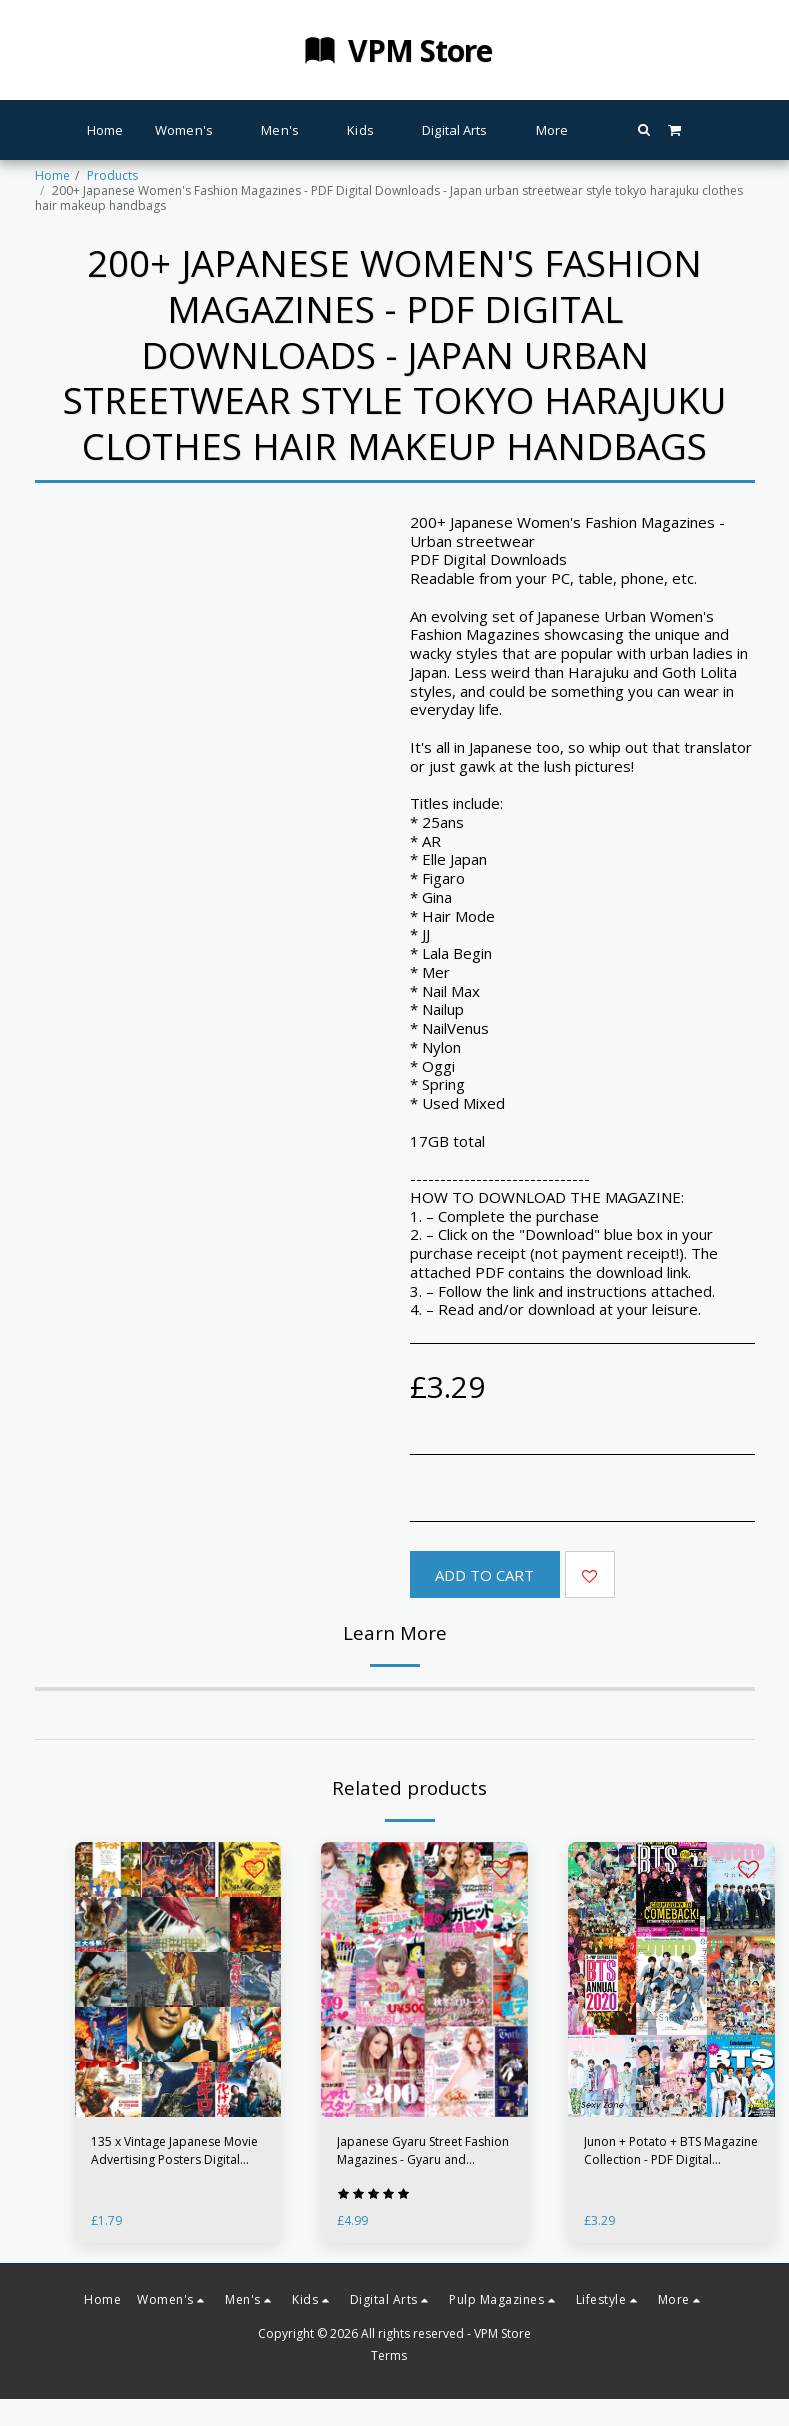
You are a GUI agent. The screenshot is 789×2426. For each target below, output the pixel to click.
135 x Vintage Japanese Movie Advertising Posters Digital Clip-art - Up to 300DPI (174, 2151)
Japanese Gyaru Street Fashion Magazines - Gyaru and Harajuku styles (423, 2151)
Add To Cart (484, 1575)
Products (112, 175)
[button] (644, 129)
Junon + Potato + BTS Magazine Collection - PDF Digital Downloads (671, 2151)
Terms (389, 2355)
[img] (671, 1980)
